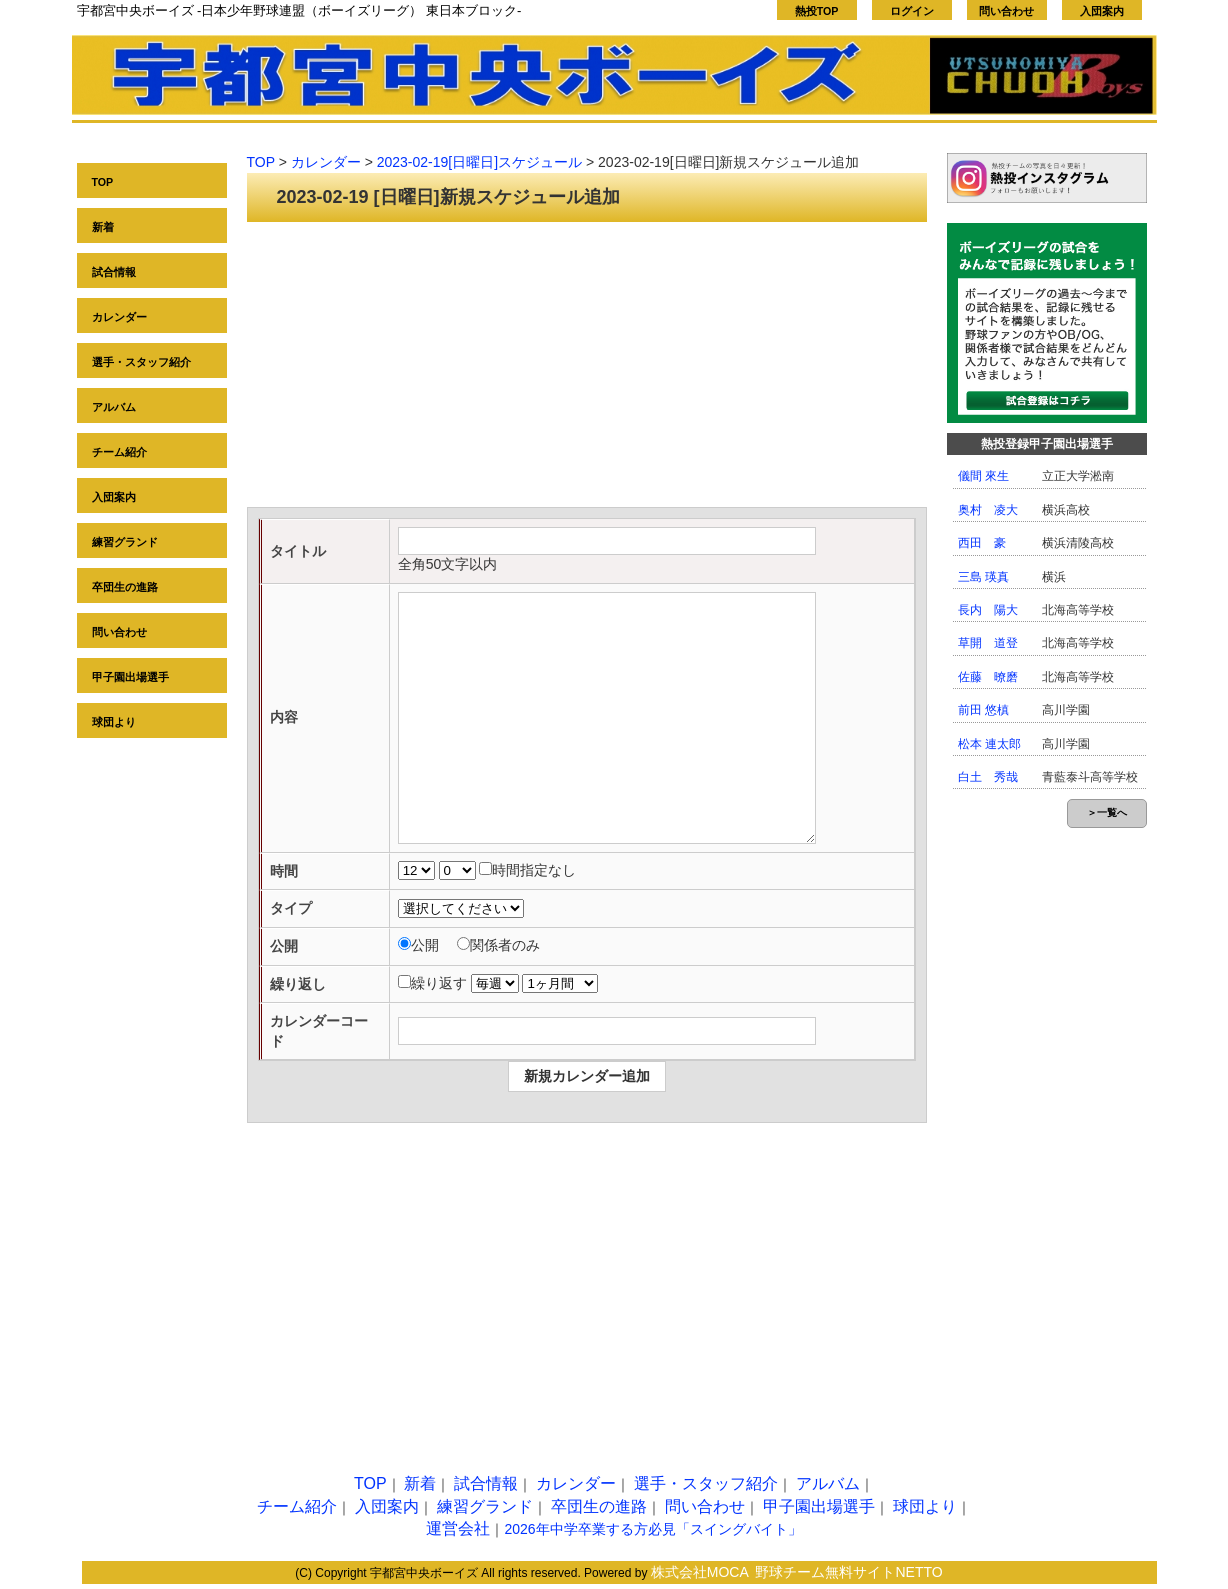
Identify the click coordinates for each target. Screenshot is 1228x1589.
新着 (103, 227)
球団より (114, 722)
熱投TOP (817, 11)
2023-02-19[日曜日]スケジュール (479, 162)
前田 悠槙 (983, 710)
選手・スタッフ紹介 (141, 362)
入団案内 (1102, 11)
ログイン (912, 11)
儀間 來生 (983, 476)
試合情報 (114, 272)
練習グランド (125, 542)
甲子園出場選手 (130, 677)
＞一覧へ (1107, 812)
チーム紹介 (119, 452)
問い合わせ (1006, 11)
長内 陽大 (988, 610)
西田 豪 (982, 543)
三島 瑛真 (983, 577)
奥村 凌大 (988, 510)
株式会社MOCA (700, 1572)
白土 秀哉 (988, 777)
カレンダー (119, 317)
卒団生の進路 (125, 587)
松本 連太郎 (989, 744)
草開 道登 (988, 643)
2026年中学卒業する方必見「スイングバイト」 (652, 1529)
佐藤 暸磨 (988, 677)
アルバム (114, 407)
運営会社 (458, 1528)
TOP (103, 182)
